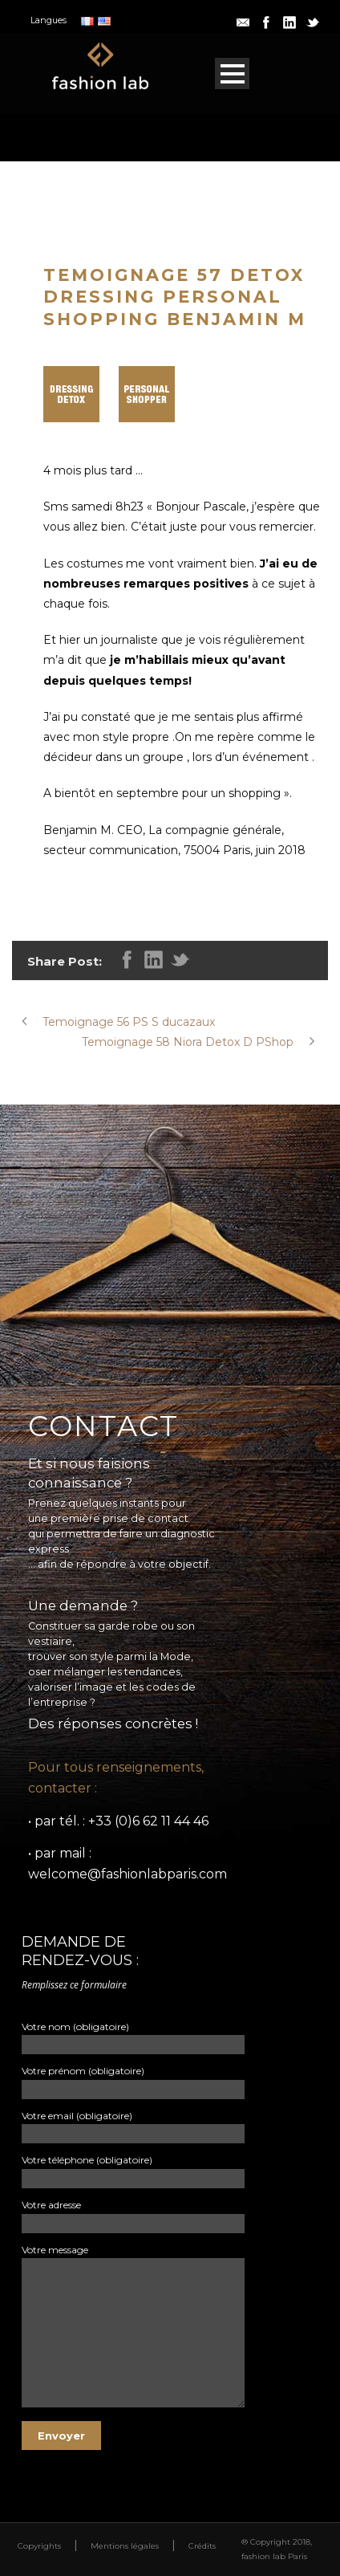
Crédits (202, 2546)
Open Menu (232, 73)
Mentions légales (125, 2546)
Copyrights (39, 2546)
